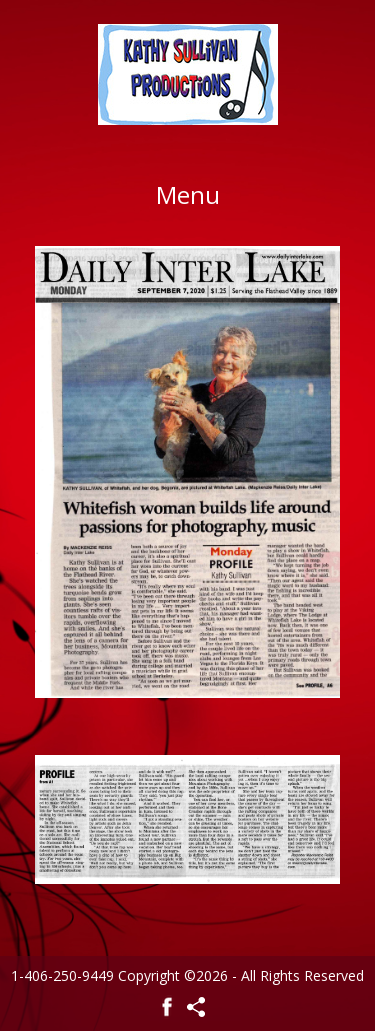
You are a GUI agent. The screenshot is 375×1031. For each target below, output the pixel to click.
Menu (188, 194)
